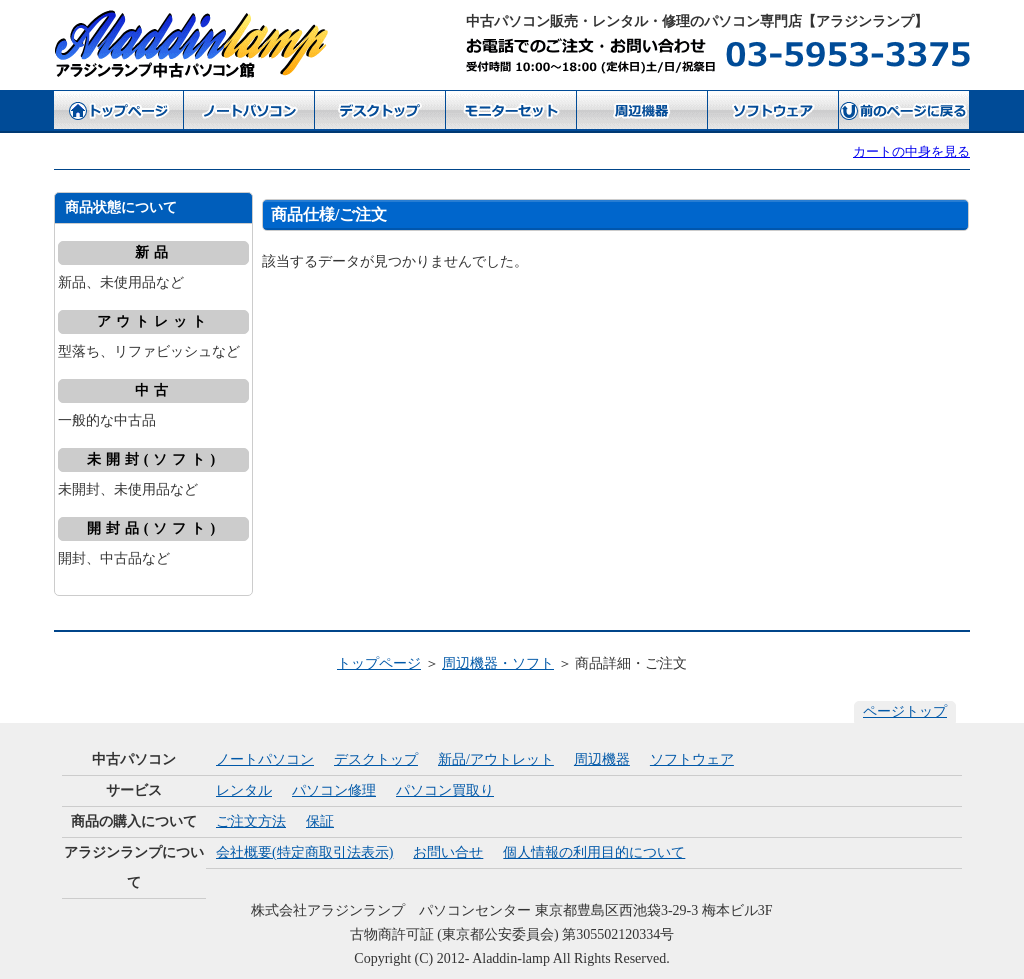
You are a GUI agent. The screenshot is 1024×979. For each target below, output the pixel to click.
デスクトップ (376, 759)
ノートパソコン (265, 759)
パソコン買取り (445, 790)
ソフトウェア (692, 759)
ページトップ (905, 711)
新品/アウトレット (496, 759)
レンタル (244, 790)
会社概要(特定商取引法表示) (304, 852)
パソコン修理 (334, 790)
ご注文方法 (251, 821)
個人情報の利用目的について (594, 852)
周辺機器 (602, 759)
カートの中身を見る (911, 151)
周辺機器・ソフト (498, 663)
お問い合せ (448, 852)
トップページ (379, 663)
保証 (320, 821)
